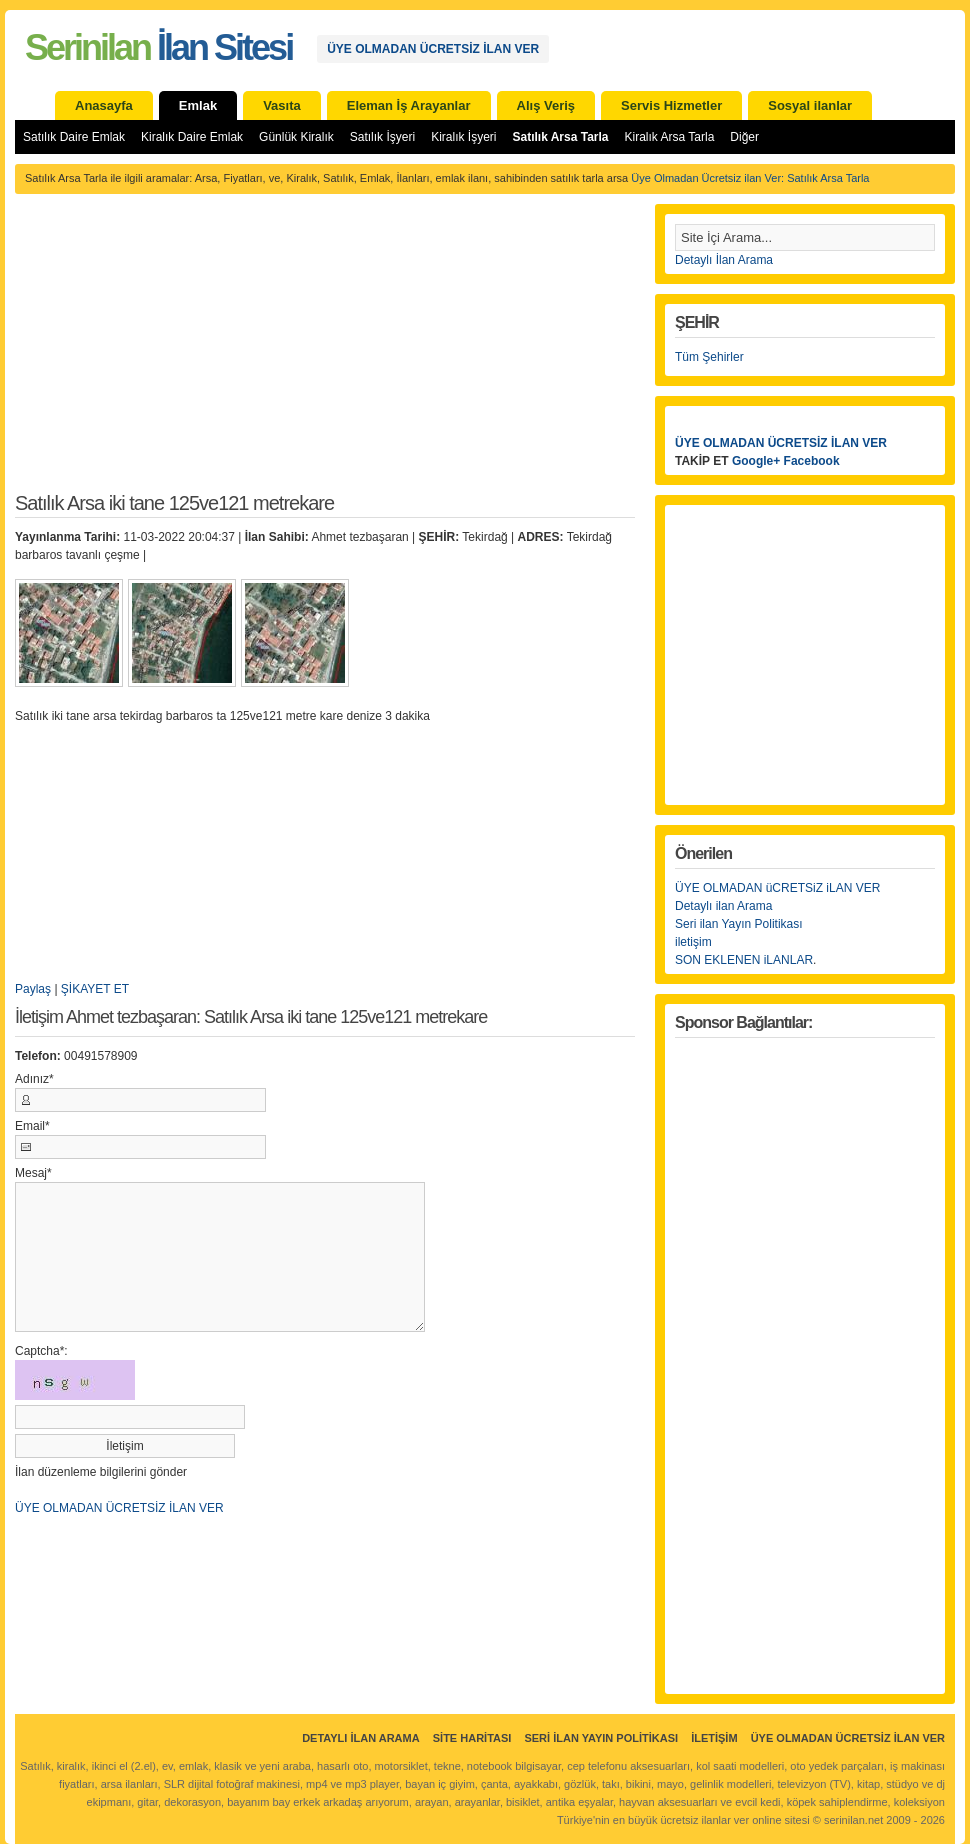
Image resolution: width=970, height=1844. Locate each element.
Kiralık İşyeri (463, 137)
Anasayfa (104, 105)
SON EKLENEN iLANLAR (744, 960)
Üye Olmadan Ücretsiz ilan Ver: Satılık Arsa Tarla (750, 178)
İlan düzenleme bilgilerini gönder (101, 1472)
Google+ (756, 461)
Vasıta (282, 105)
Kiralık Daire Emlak (192, 137)
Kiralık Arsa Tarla (670, 137)
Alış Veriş (546, 105)
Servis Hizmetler (671, 105)
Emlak (198, 105)
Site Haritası (472, 1738)
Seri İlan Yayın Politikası (601, 1738)
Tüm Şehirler (709, 357)
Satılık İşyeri (382, 137)
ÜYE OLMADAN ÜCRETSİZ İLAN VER (433, 49)
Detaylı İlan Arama (724, 260)
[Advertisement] (325, 354)
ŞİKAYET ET (95, 989)
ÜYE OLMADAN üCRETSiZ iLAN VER (777, 888)
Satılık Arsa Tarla (560, 137)
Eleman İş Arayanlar (409, 105)
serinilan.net (853, 1820)
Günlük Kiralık (296, 137)
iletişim (693, 942)
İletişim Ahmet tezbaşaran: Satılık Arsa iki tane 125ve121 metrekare (251, 1017)
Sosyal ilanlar (810, 105)
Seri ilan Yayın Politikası (739, 924)
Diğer (744, 137)
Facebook (812, 461)
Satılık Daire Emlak (74, 137)
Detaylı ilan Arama (723, 906)
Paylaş (33, 989)
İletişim (714, 1738)
